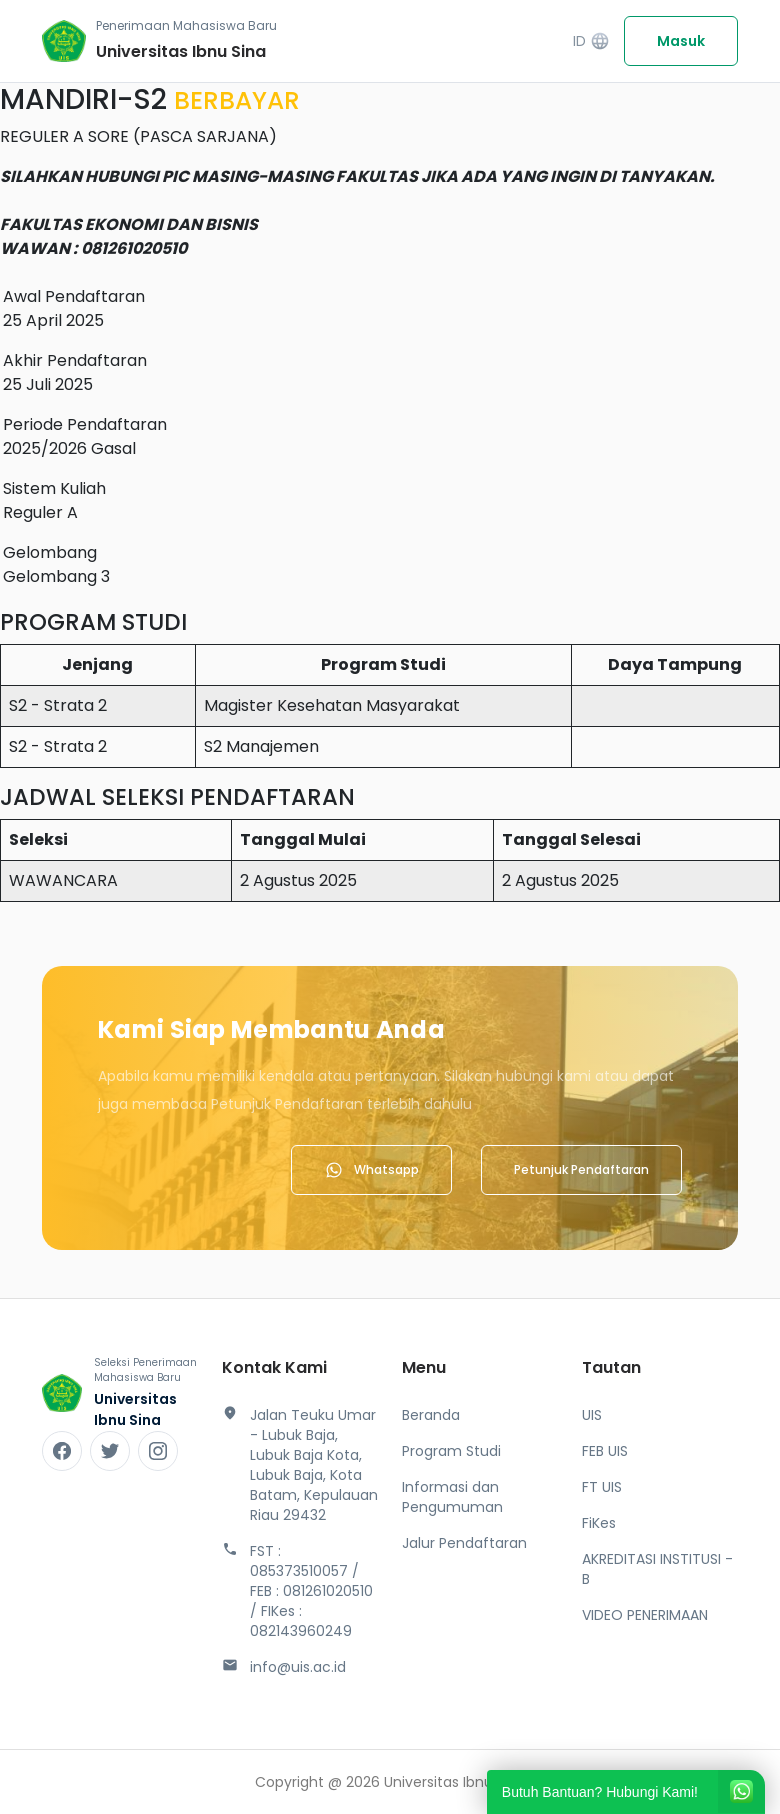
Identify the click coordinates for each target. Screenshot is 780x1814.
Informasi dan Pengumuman (452, 1497)
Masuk (681, 41)
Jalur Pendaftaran (464, 1543)
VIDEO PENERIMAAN (645, 1615)
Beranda (431, 1415)
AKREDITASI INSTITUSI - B (657, 1569)
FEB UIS (605, 1451)
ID (591, 41)
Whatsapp (371, 1170)
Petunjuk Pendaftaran (581, 1169)
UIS (592, 1415)
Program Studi (451, 1451)
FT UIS (602, 1487)
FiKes (599, 1523)
